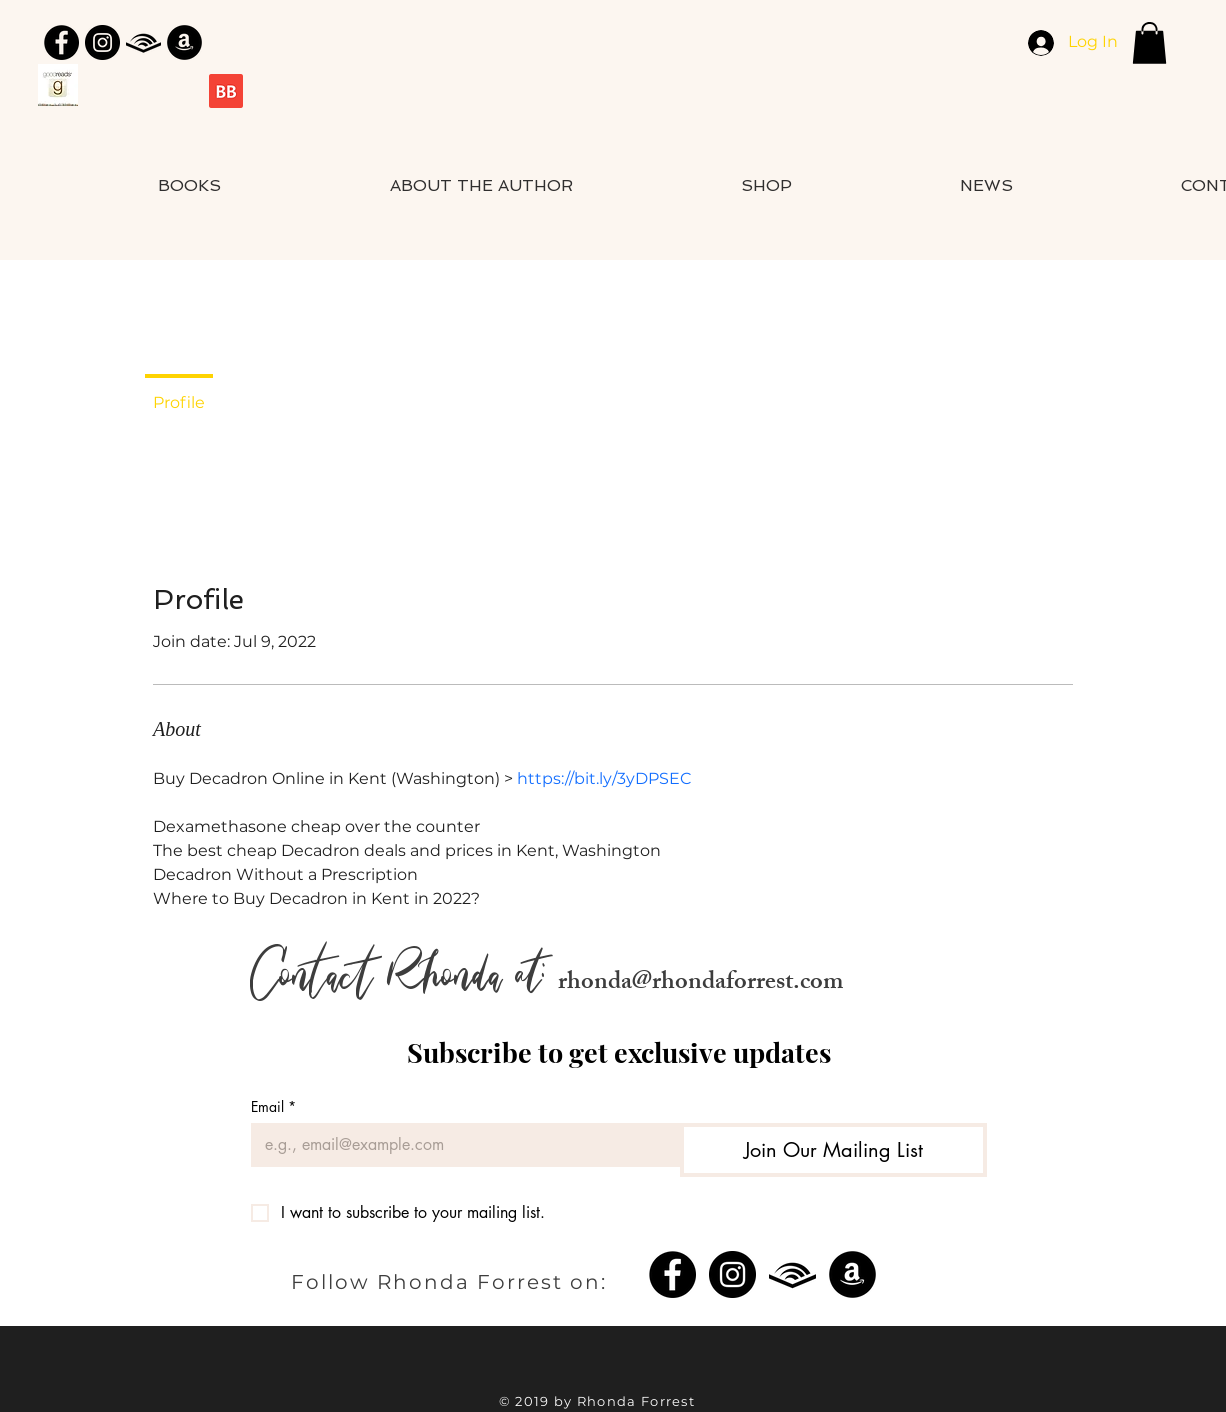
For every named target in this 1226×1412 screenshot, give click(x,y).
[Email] (459, 1145)
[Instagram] (102, 42)
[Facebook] (61, 42)
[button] (1149, 43)
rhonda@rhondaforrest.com (700, 984)
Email (273, 1106)
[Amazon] (184, 42)
